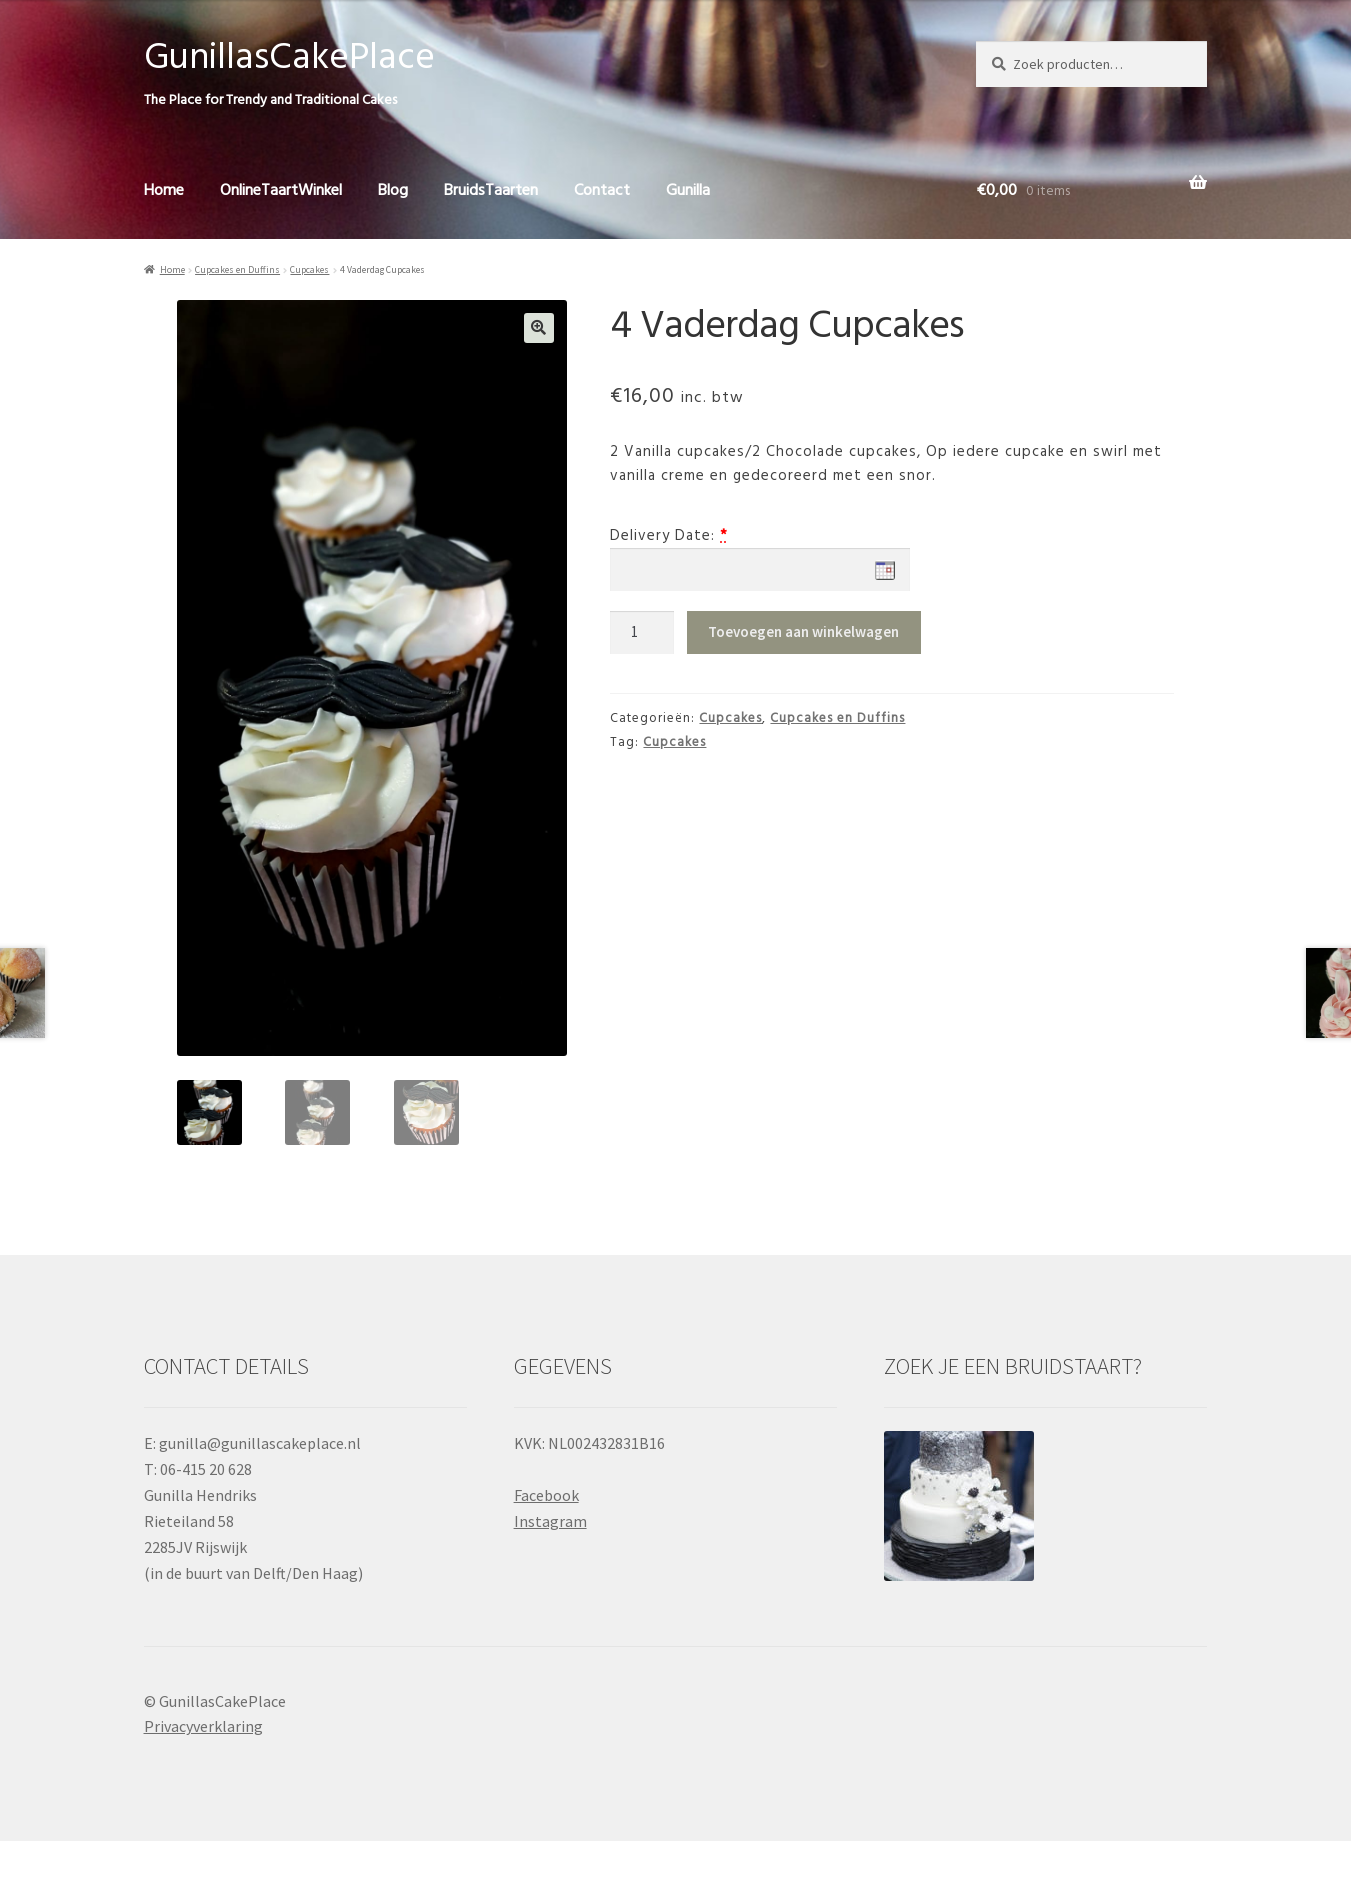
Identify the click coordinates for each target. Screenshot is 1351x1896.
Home (164, 191)
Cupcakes (309, 270)
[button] (539, 328)
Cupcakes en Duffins (237, 270)
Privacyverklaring (203, 1726)
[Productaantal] (642, 632)
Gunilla (688, 191)
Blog (393, 191)
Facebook (546, 1495)
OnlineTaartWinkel (281, 191)
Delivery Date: (662, 536)
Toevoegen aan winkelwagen (803, 631)
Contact (602, 191)
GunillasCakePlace (289, 58)
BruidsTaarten (491, 191)
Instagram (550, 1521)
